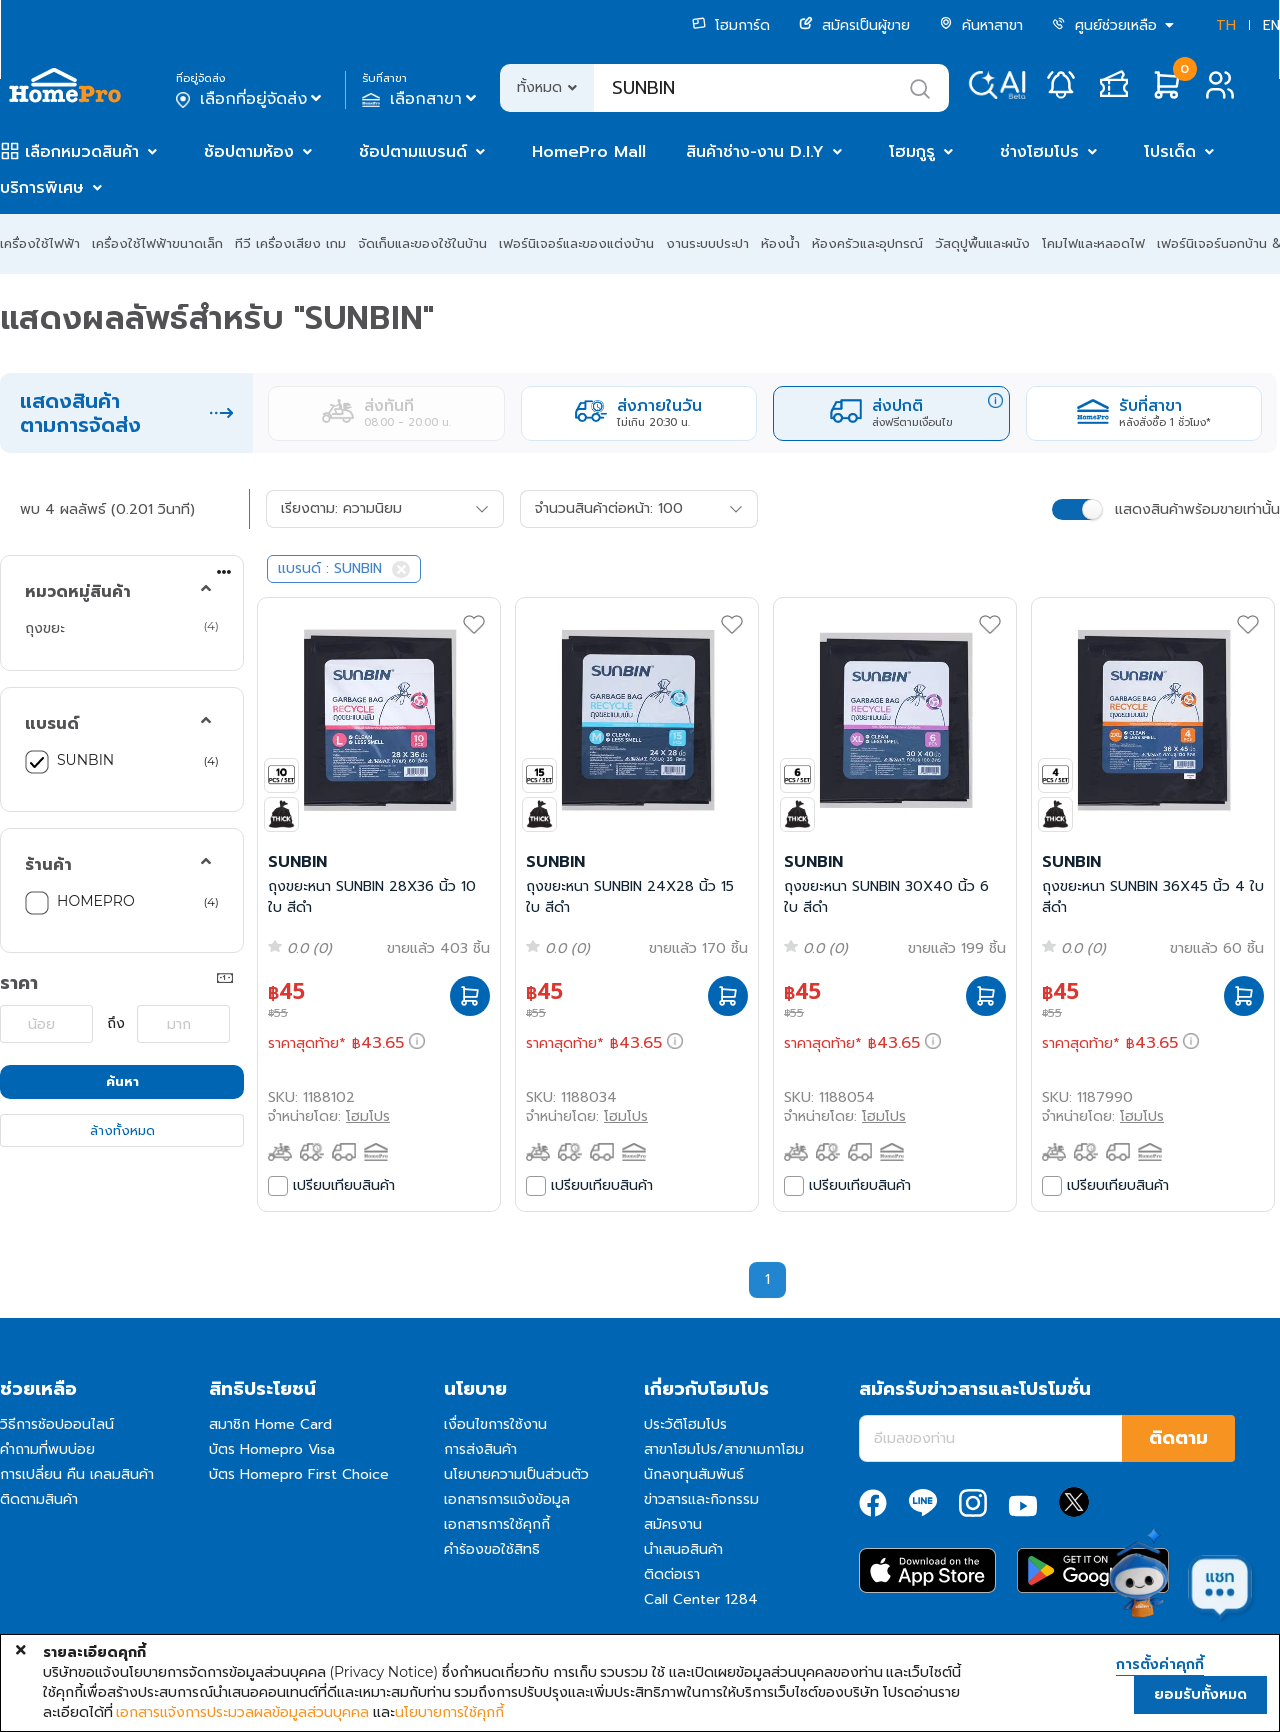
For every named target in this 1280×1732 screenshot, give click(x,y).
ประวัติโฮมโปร (685, 1424)
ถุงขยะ (45, 628)
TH (1226, 25)
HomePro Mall (589, 152)
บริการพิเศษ (42, 188)
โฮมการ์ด (731, 25)
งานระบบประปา (707, 243)
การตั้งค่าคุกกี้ (1160, 1665)
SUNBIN (85, 760)
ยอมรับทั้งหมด (1200, 1694)
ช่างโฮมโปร (1039, 152)
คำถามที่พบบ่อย (47, 1449)
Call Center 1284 (701, 1599)
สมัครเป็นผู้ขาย (854, 25)
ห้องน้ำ (780, 243)
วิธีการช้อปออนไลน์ (57, 1424)
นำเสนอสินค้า (683, 1549)
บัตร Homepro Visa (272, 1449)
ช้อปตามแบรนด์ (413, 152)
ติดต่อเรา (672, 1574)
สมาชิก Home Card (270, 1424)
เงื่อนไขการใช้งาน (495, 1424)
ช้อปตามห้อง (249, 152)
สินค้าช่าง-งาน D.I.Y (755, 152)
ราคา (19, 983)
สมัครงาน (673, 1524)
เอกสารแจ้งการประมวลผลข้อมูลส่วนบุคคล (242, 1712)
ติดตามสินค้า (39, 1499)
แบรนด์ (52, 724)
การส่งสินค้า (480, 1449)
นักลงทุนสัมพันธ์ (694, 1474)
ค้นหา (122, 1081)
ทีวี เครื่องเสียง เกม (290, 243)
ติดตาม (1178, 1438)
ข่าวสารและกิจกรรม (701, 1499)
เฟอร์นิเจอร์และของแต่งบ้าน (576, 243)
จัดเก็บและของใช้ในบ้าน (422, 243)
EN (1271, 25)
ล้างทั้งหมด (122, 1130)
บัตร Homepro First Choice (299, 1474)
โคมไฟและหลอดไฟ (1093, 243)
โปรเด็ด (1170, 152)
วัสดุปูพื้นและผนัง (982, 243)
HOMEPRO (96, 901)
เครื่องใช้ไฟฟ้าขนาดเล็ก (157, 243)
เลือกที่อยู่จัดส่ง (250, 99)
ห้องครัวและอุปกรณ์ (867, 243)
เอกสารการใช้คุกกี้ (497, 1524)
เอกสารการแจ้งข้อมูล (507, 1499)
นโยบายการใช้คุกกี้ (449, 1712)
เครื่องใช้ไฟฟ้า (40, 243)
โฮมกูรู (912, 152)
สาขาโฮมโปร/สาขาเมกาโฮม (724, 1449)
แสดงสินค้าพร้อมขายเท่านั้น (1197, 509)
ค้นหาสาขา (981, 25)
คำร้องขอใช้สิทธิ (492, 1549)
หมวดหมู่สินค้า (78, 592)
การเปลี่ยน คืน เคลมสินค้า (77, 1474)
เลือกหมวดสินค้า (82, 152)
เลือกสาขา (421, 99)
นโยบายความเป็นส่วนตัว (516, 1474)
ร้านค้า (48, 865)
